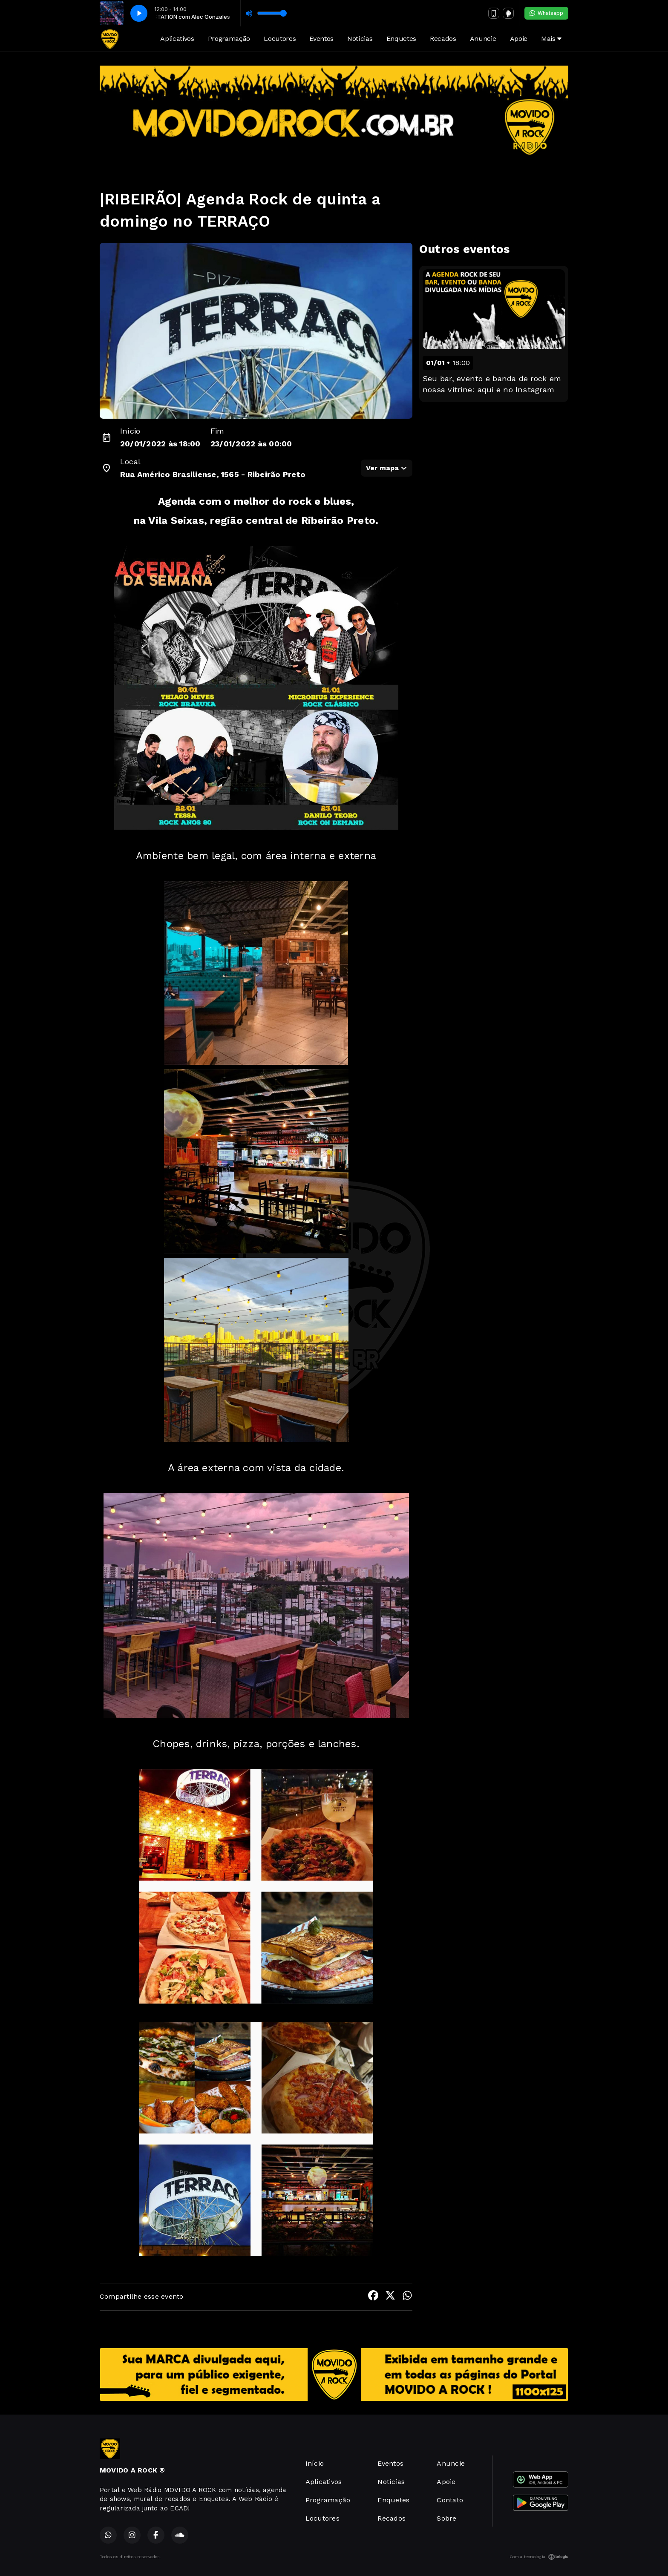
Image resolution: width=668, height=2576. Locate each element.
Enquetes (401, 38)
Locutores (280, 38)
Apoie (518, 38)
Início (314, 2463)
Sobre (446, 2518)
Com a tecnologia (539, 2557)
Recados (443, 38)
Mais (551, 38)
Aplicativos (177, 38)
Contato (450, 2500)
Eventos (321, 38)
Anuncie (483, 38)
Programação (229, 38)
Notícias (359, 38)
